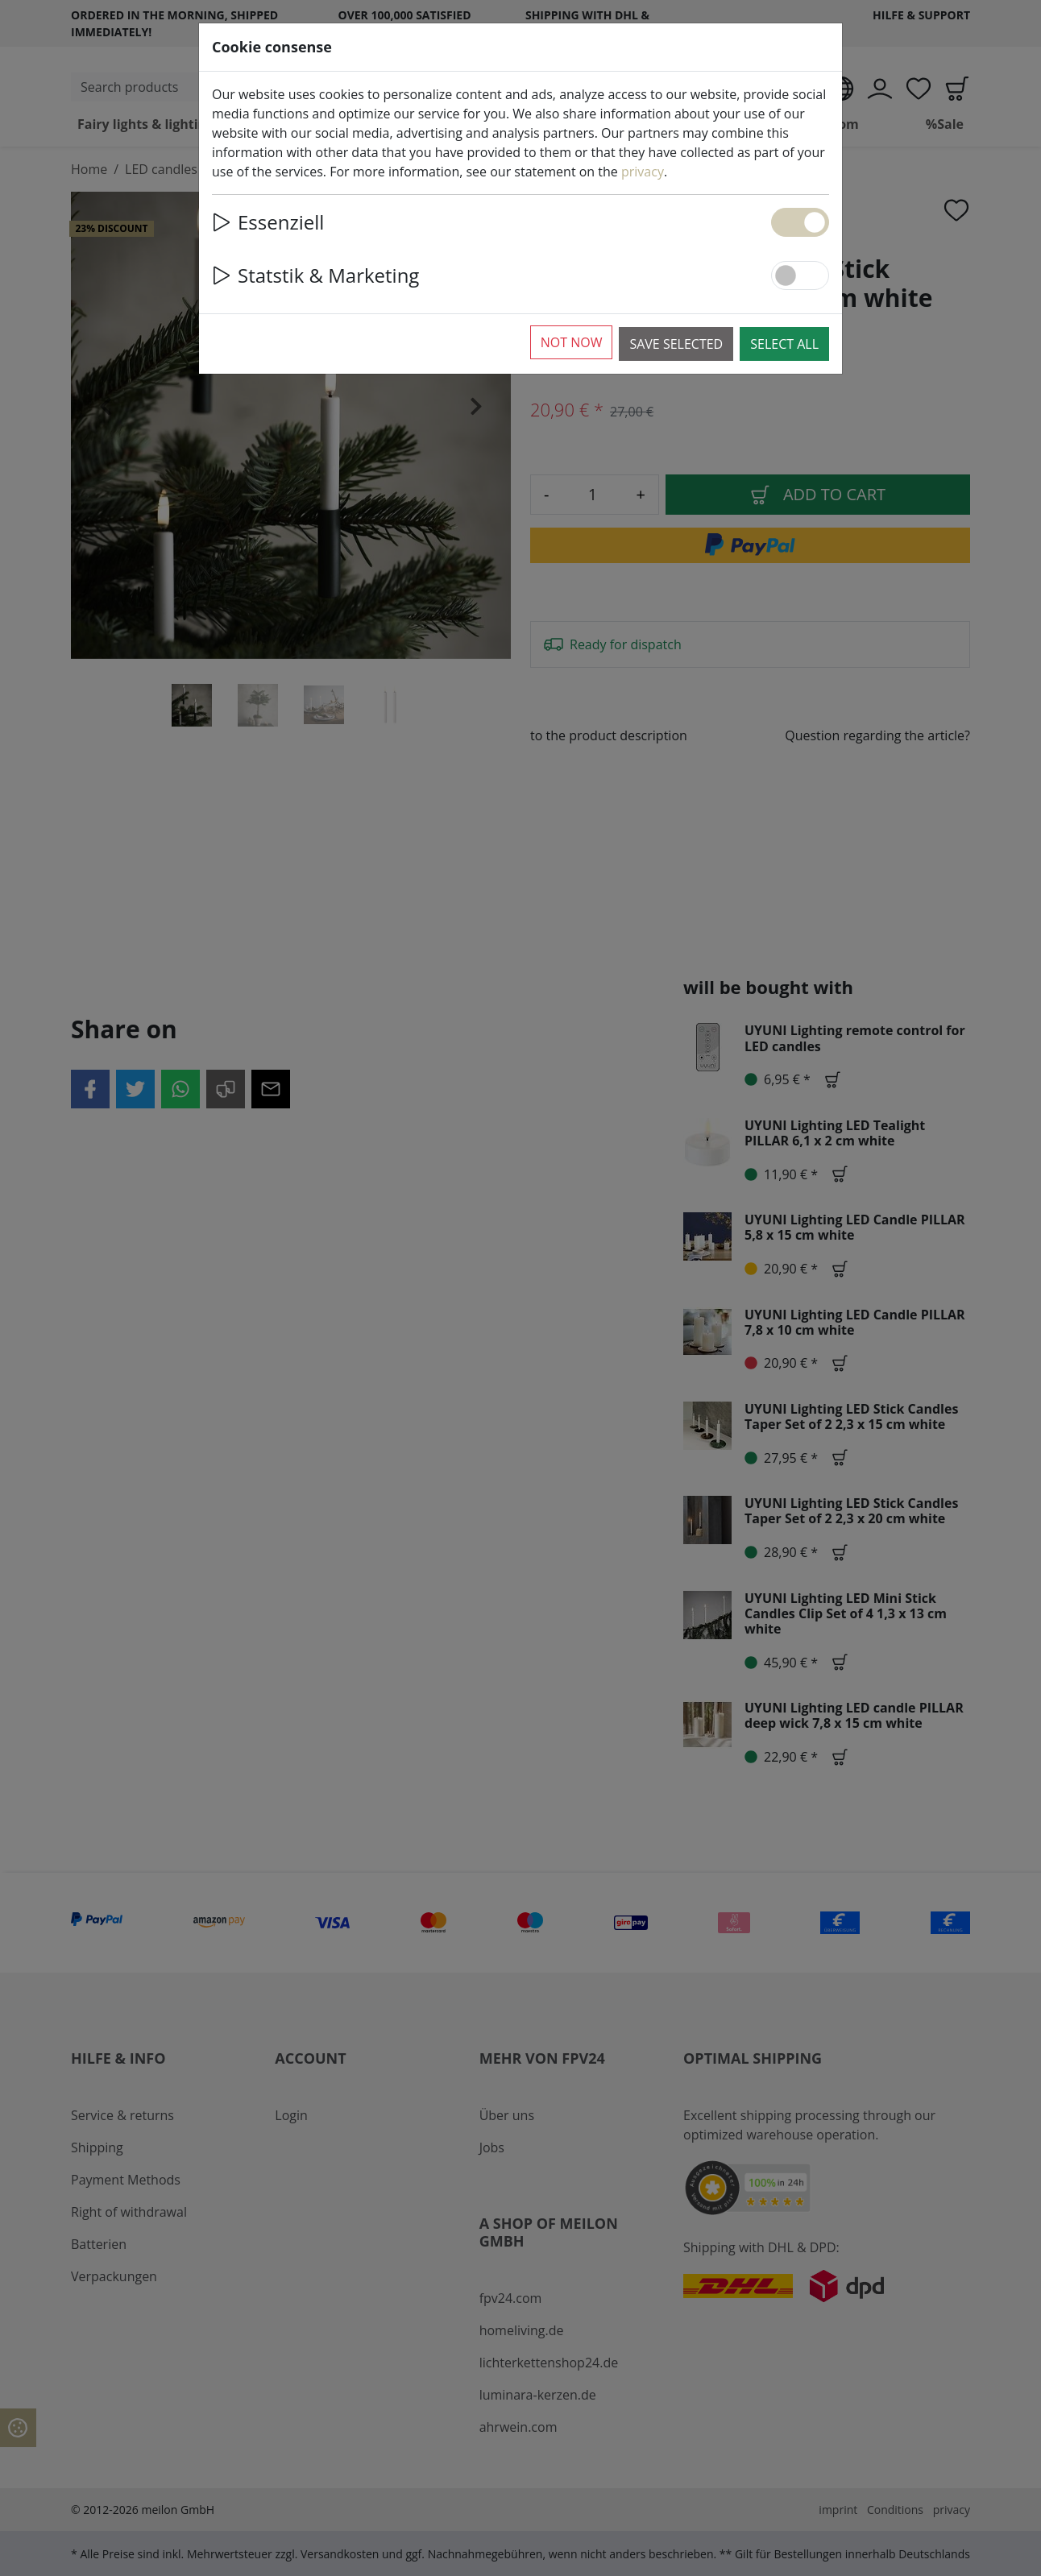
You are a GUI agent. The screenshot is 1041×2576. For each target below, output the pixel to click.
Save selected (676, 344)
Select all (784, 344)
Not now (572, 342)
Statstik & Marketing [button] (315, 275)
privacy (642, 171)
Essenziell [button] (268, 222)
